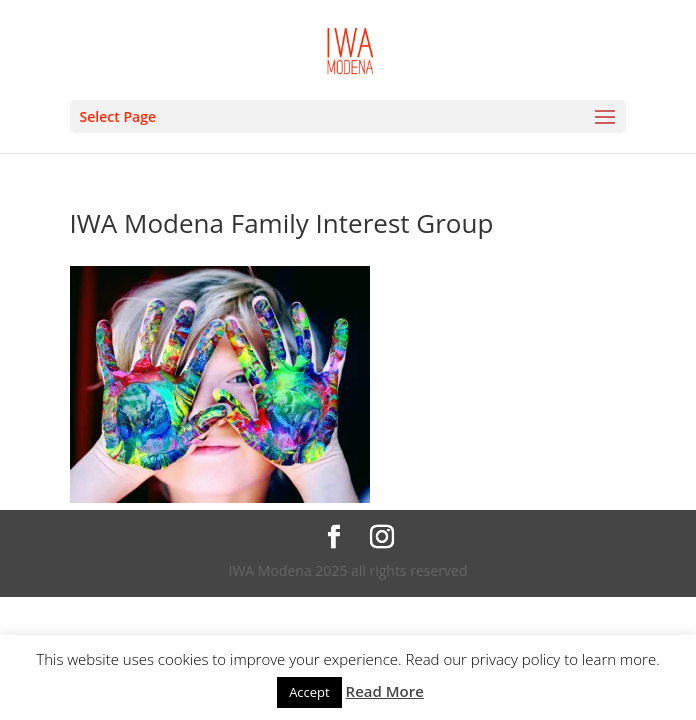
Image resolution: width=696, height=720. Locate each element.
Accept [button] (309, 692)
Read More (385, 691)
